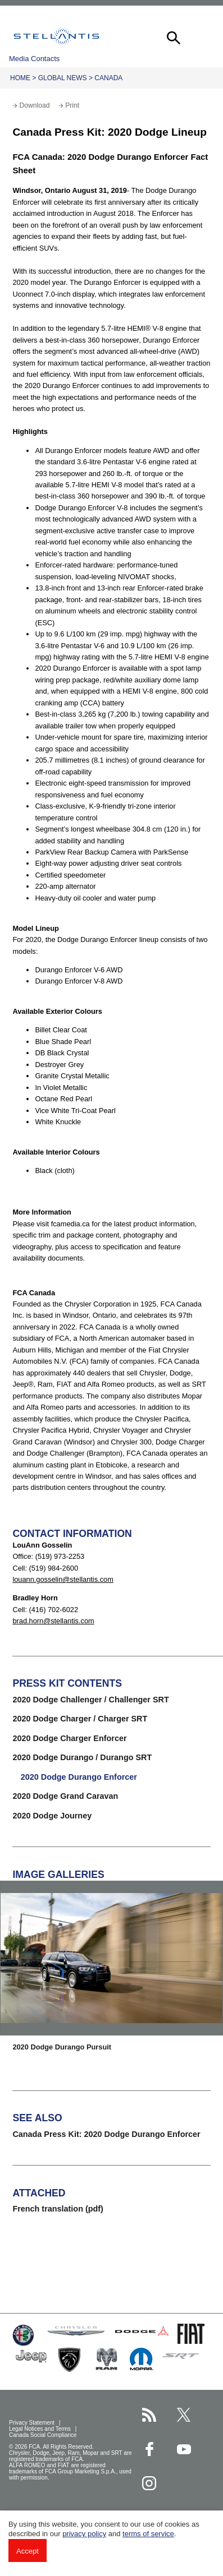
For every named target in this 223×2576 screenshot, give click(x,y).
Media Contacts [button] (34, 58)
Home (20, 78)
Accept (27, 2551)
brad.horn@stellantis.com (53, 1621)
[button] (172, 36)
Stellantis (56, 36)
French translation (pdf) (57, 2208)
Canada (108, 78)
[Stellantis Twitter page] (184, 2415)
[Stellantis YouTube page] (184, 2449)
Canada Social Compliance (43, 2435)
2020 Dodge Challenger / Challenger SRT (90, 1699)
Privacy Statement (32, 2423)
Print (72, 105)
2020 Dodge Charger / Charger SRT (79, 1718)
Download (34, 105)
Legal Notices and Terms (40, 2429)
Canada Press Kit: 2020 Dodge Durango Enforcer (106, 2134)
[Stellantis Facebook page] (149, 2449)
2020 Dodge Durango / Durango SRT (82, 1757)
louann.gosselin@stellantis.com (62, 1579)
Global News (62, 78)
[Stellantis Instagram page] (149, 2483)
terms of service (148, 2533)
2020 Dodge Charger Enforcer (69, 1738)
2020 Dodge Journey (52, 1815)
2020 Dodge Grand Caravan (65, 1796)
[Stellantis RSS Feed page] (149, 2415)
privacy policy (84, 2533)
